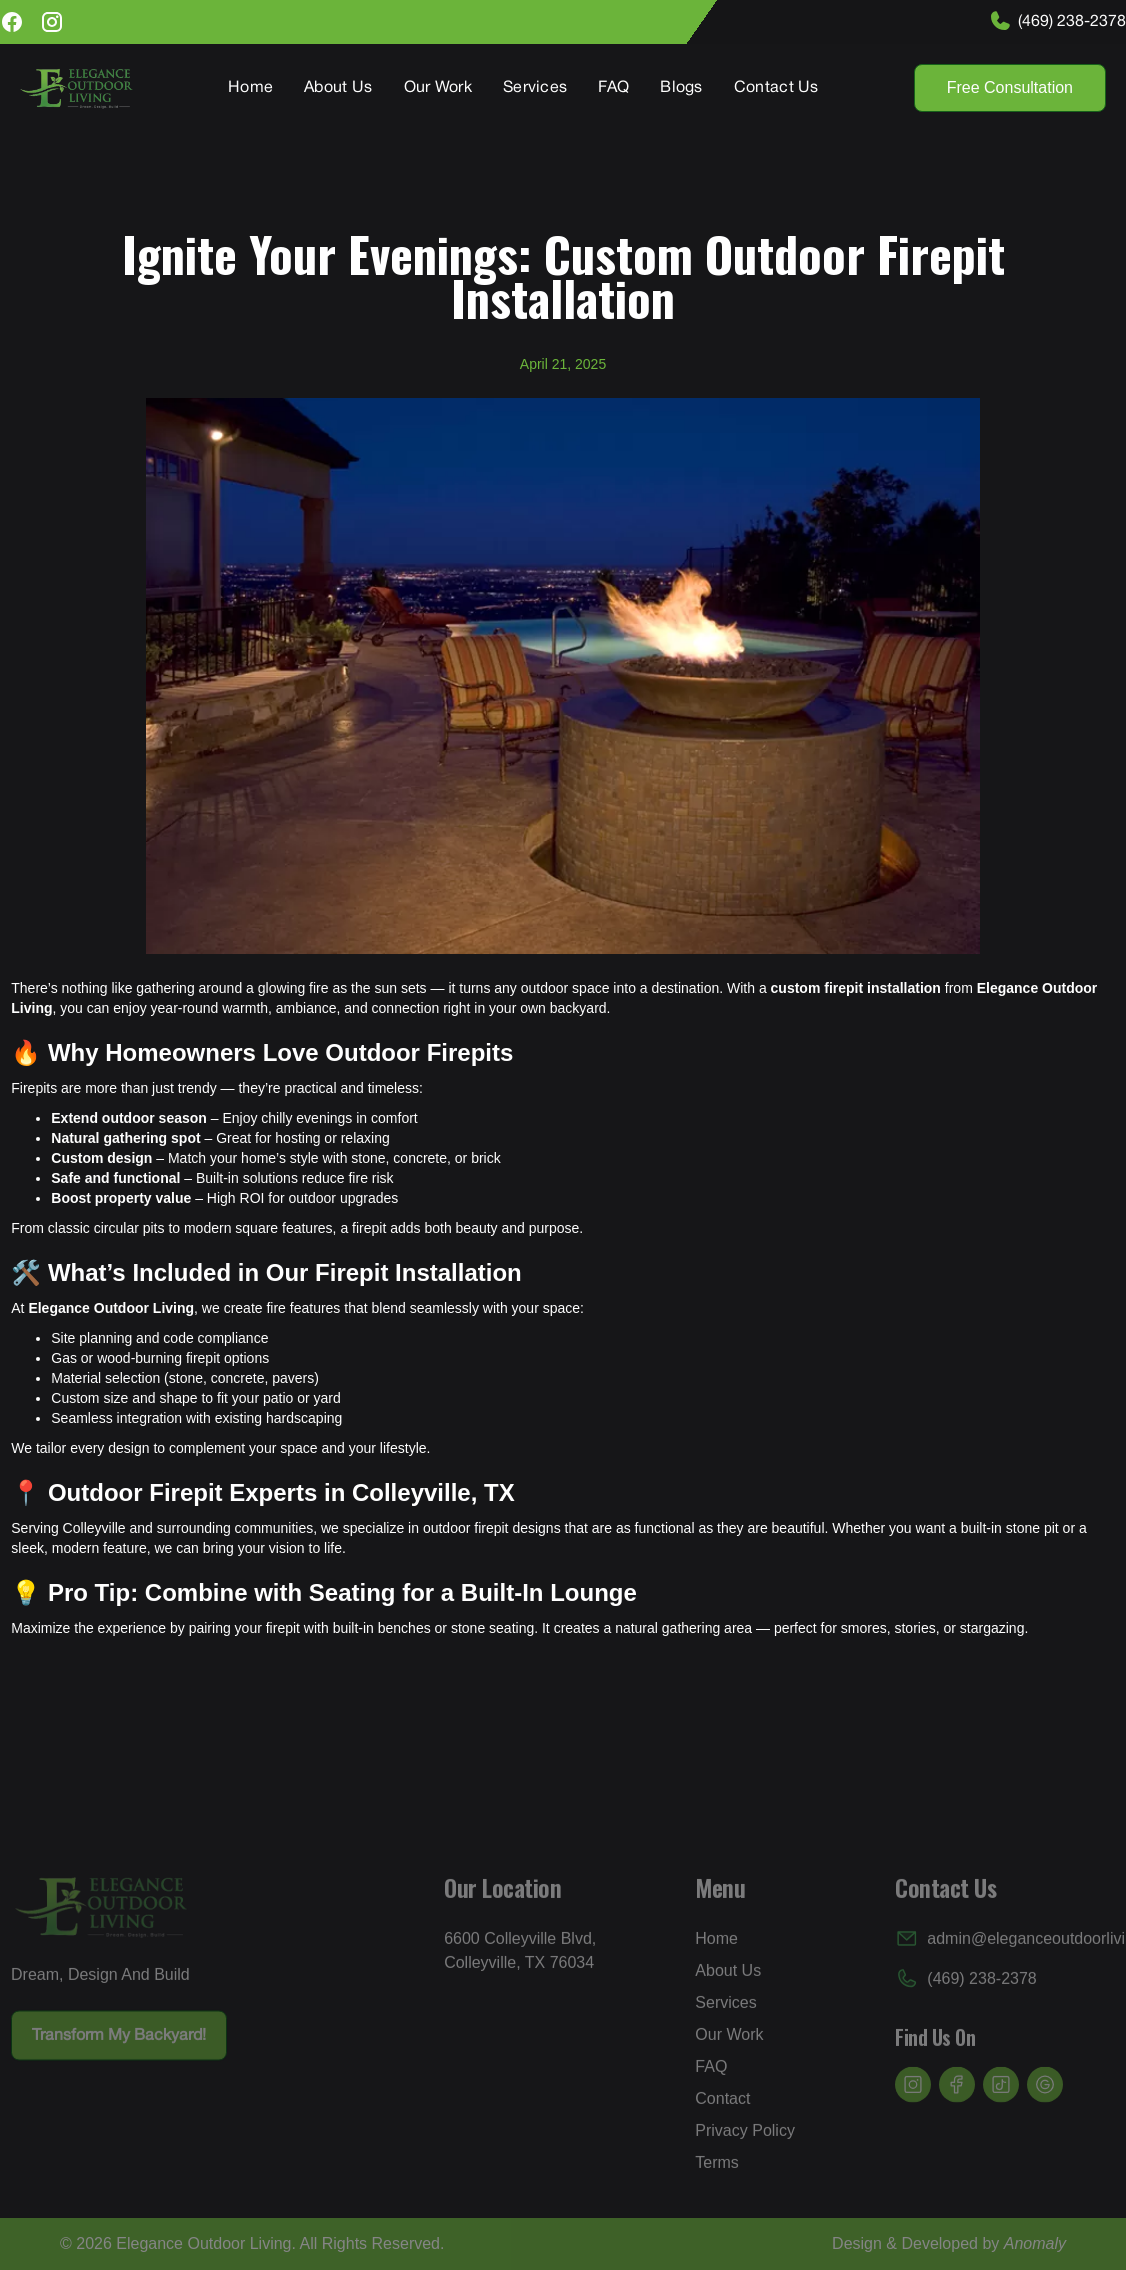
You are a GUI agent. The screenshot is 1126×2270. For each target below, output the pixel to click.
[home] (76, 88)
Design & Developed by (949, 2243)
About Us (338, 88)
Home (250, 88)
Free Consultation (1010, 87)
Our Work (438, 88)
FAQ (613, 88)
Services (535, 88)
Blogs (681, 88)
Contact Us (776, 88)
